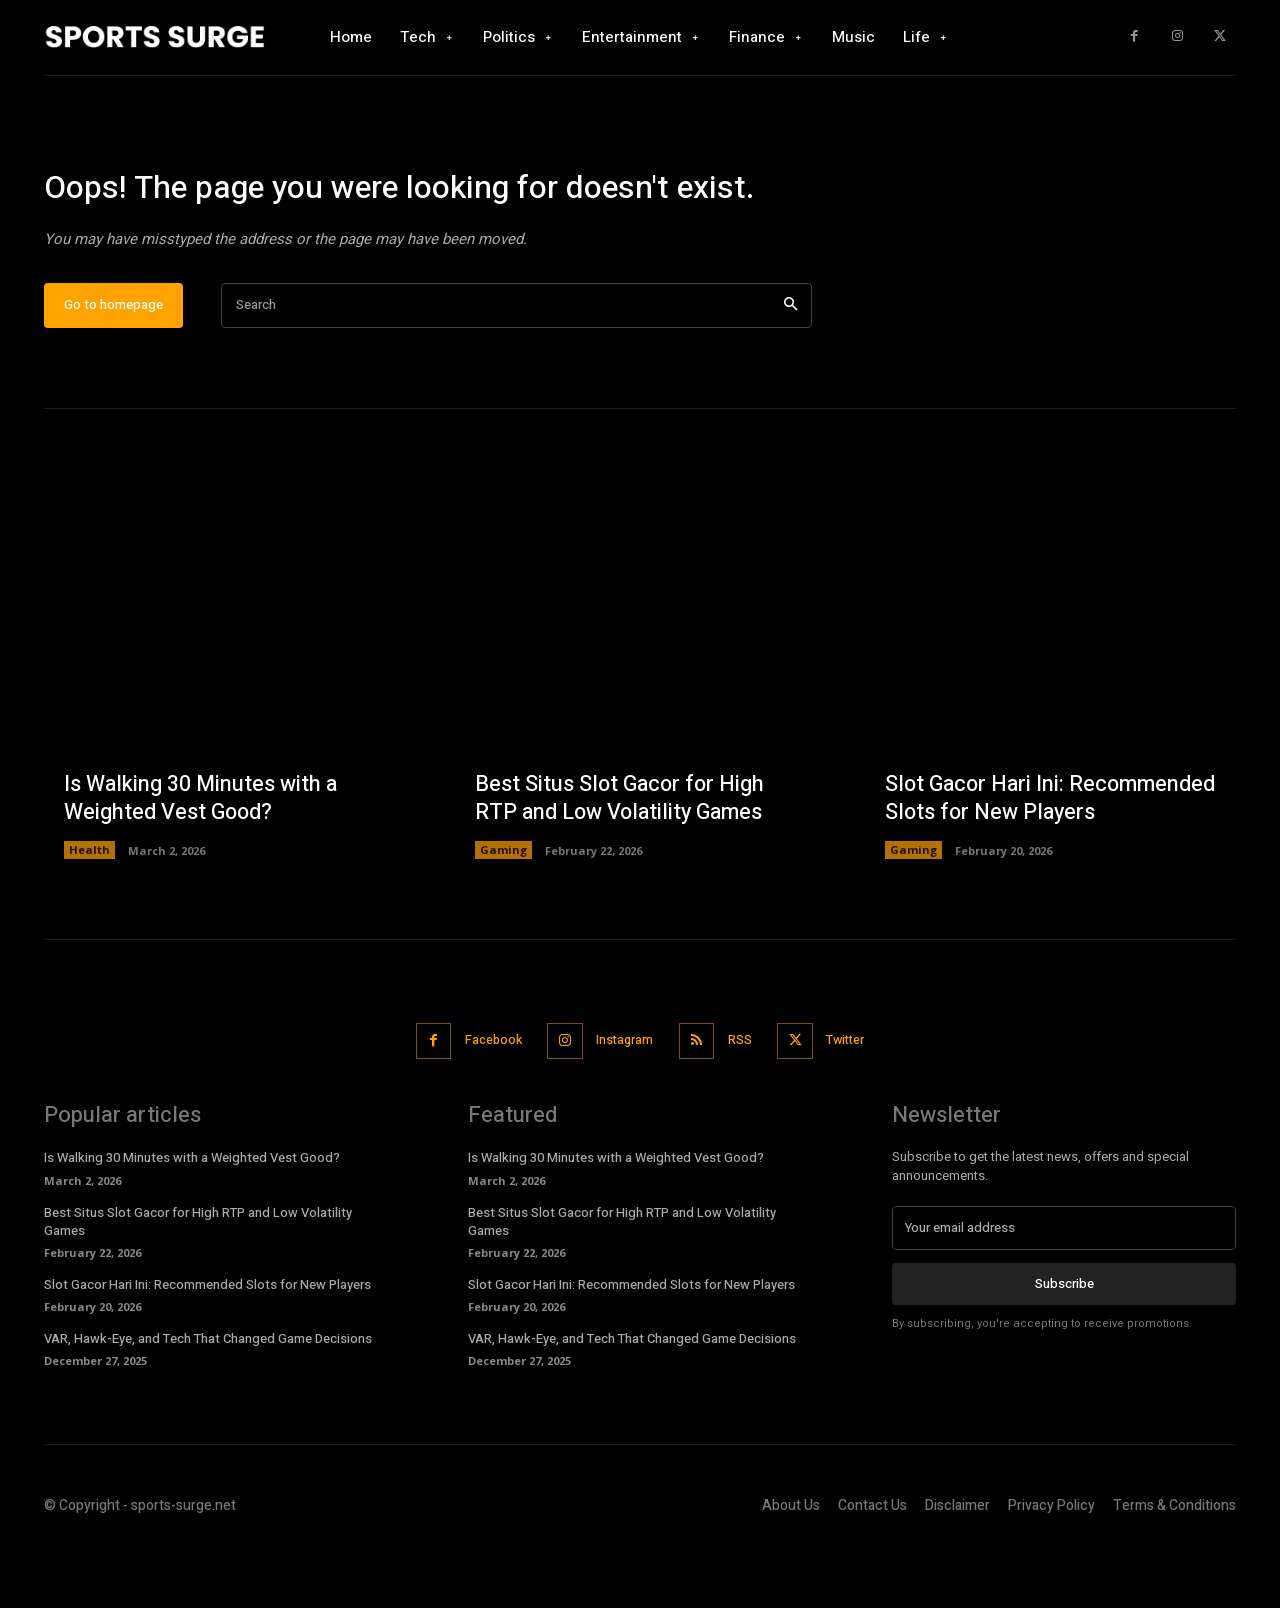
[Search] (790, 366)
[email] (1064, 1288)
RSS (745, 1100)
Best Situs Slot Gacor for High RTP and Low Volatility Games (622, 859)
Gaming (503, 911)
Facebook (482, 1100)
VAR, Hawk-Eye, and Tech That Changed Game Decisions (208, 1398)
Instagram (622, 1100)
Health (89, 911)
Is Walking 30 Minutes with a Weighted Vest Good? (202, 859)
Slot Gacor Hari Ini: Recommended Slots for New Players (1029, 844)
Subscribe (1064, 1343)
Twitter (858, 1100)
